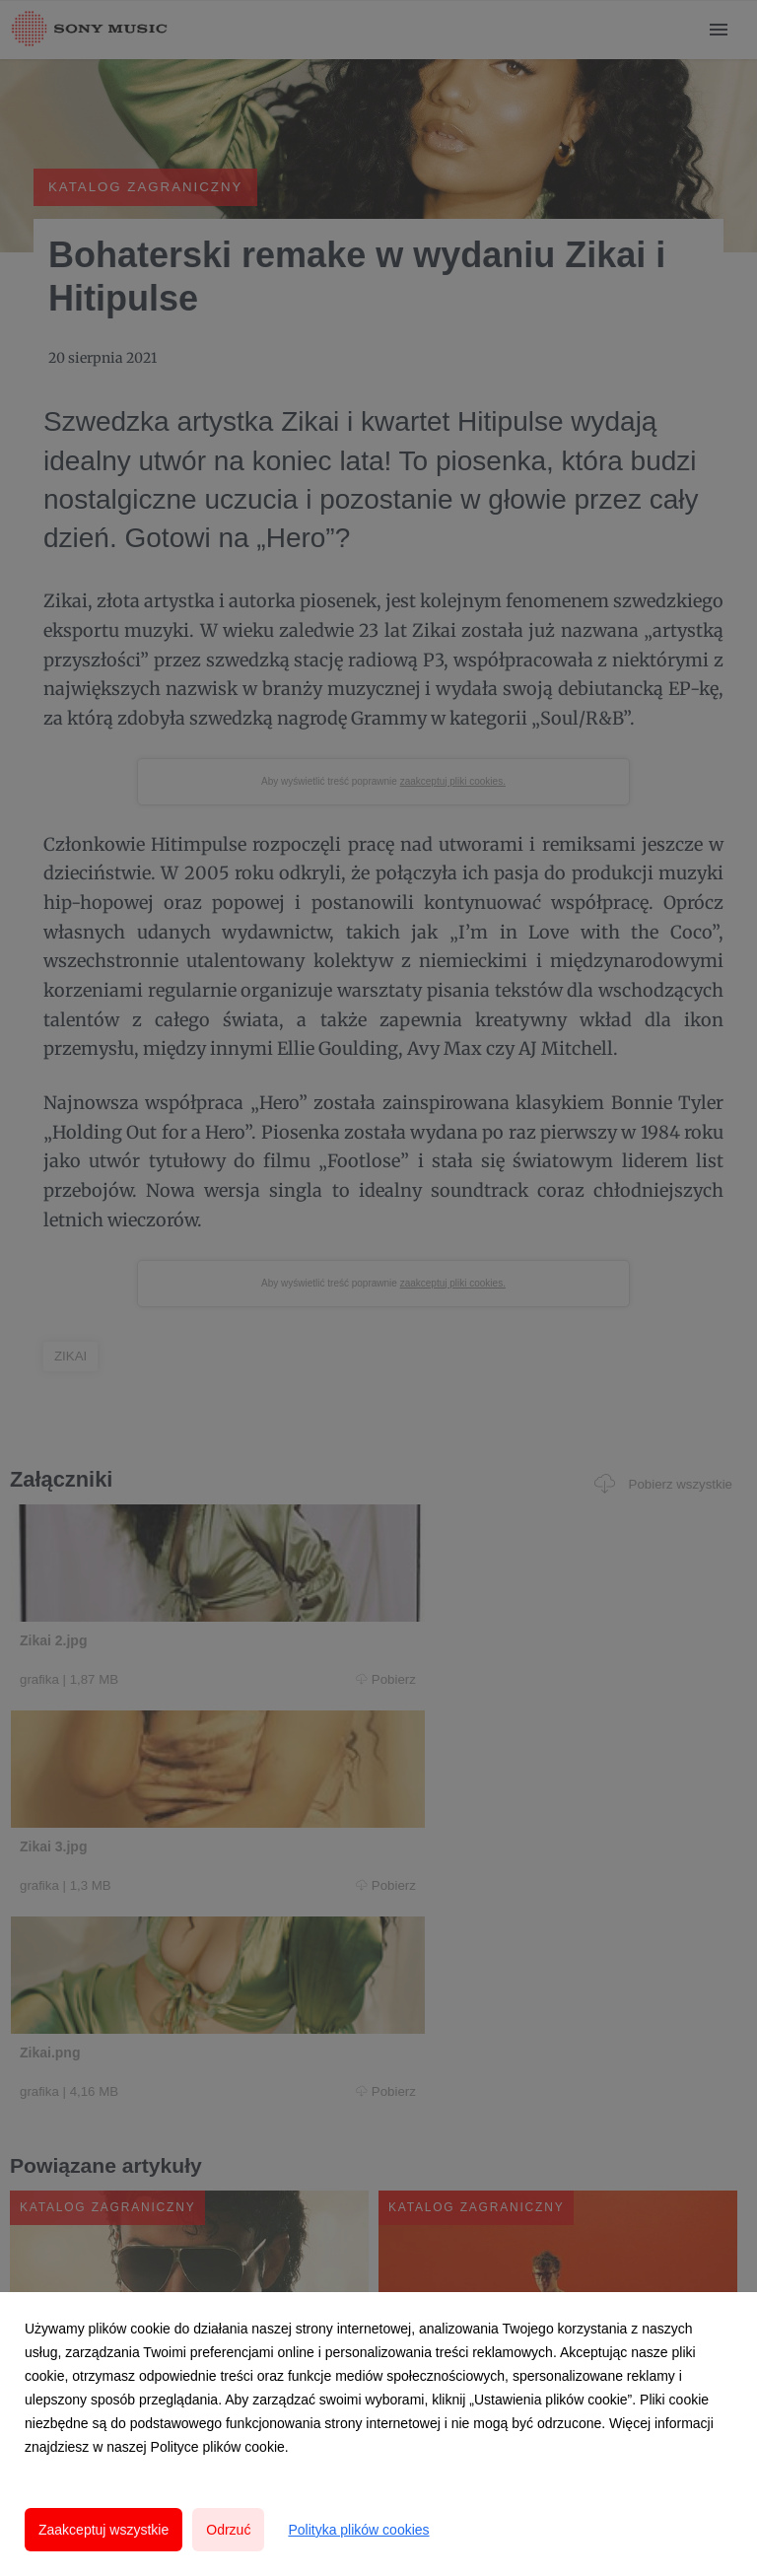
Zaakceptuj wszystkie (103, 2530)
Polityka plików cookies (358, 2530)
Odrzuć (228, 2530)
